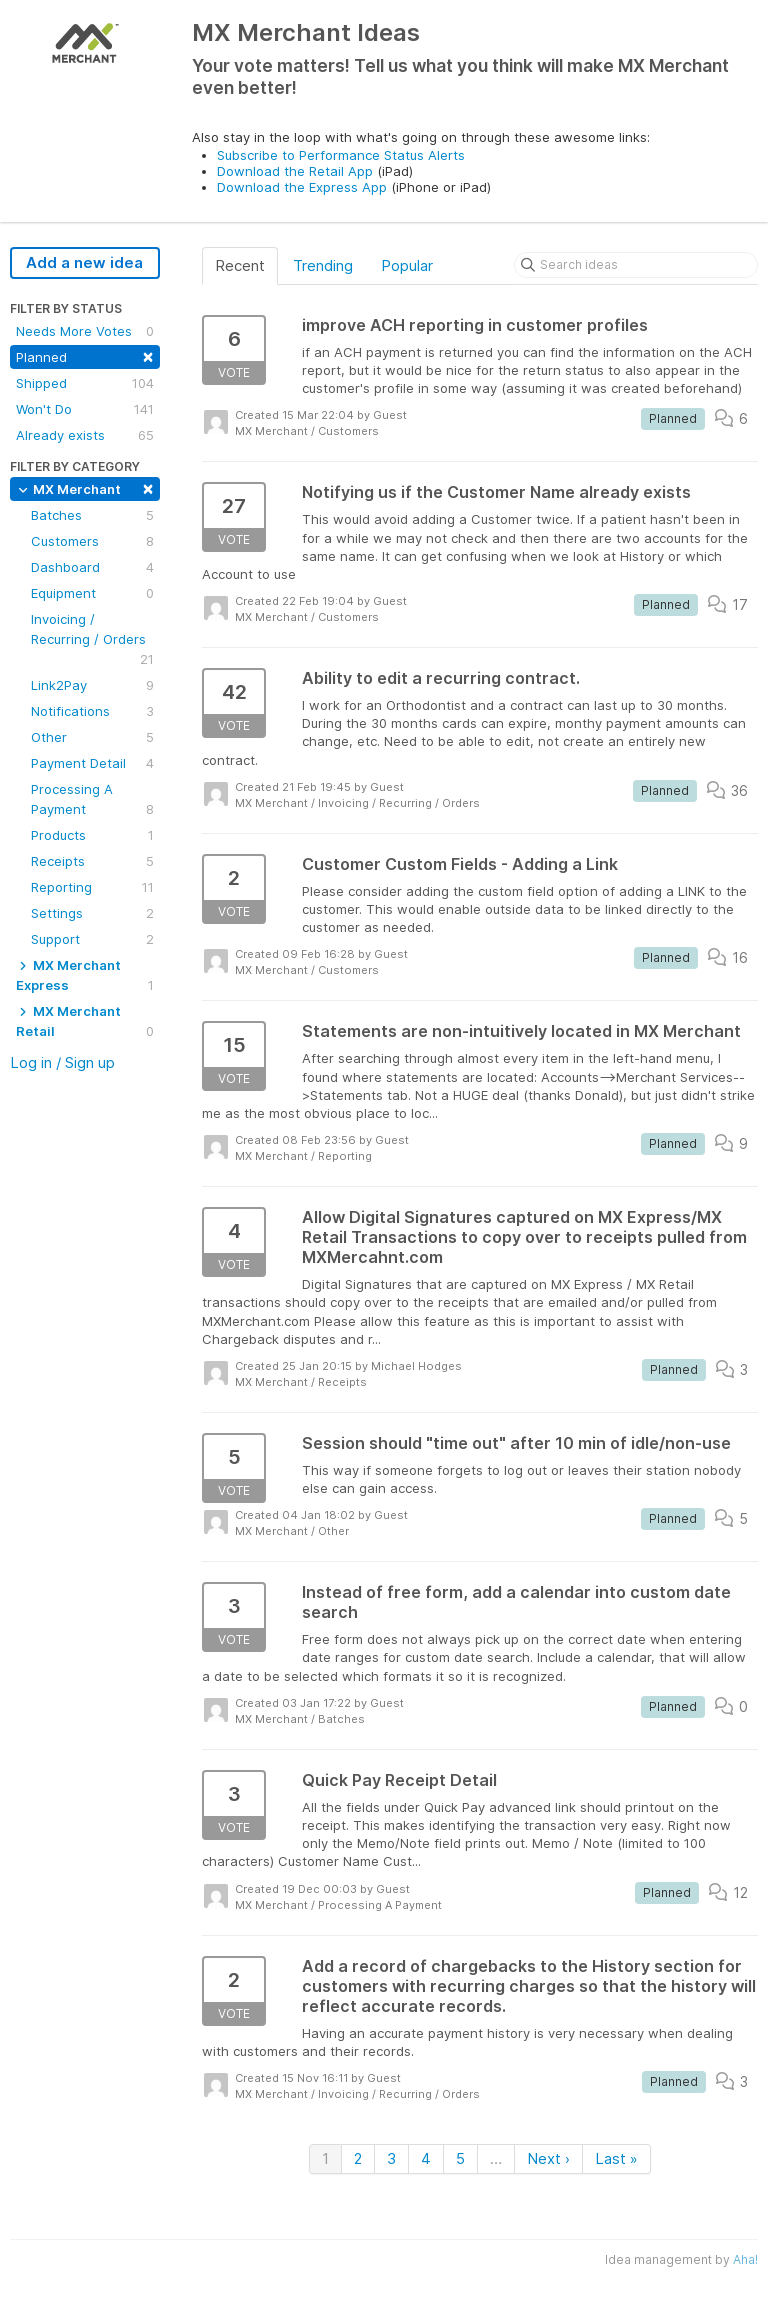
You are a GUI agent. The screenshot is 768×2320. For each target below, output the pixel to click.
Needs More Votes (85, 331)
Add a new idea (84, 262)
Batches (92, 515)
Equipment (92, 593)
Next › (548, 2158)
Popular (407, 265)
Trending (323, 265)
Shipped (85, 383)
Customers (92, 541)
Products (92, 835)
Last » (616, 2158)
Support (92, 939)
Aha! (745, 2259)
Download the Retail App (295, 171)
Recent (240, 265)
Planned (85, 355)
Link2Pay (92, 685)
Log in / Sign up (62, 1062)
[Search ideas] (636, 265)
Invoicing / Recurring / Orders (92, 640)
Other (92, 737)
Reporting (92, 887)
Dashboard (92, 567)
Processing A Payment (92, 800)
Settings (92, 913)
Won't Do (85, 409)
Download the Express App (302, 187)
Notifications (92, 711)
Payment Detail (92, 763)
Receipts (92, 861)
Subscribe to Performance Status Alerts (341, 155)
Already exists (85, 435)
